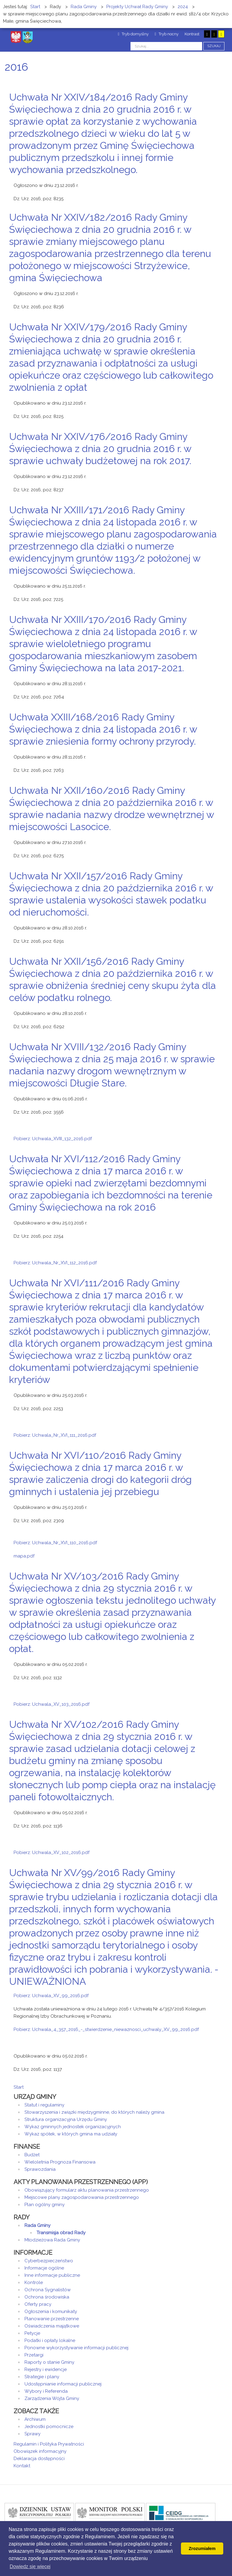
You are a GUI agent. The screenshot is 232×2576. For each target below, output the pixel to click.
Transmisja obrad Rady (61, 2232)
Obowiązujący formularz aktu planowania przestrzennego (86, 2190)
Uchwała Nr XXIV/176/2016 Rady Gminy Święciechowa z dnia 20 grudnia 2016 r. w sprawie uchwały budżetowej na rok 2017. (100, 448)
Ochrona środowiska (46, 2297)
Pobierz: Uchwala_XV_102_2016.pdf (51, 1852)
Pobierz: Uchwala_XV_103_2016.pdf (51, 1704)
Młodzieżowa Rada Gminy (52, 2240)
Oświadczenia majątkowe (51, 2326)
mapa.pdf (24, 1556)
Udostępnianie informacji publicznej (63, 2384)
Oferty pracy (37, 2304)
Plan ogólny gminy (44, 2204)
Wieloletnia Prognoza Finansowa (59, 2162)
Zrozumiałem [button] (202, 2548)
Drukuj (209, 181)
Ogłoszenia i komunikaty (50, 2311)
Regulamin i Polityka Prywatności (49, 2444)
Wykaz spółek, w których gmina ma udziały (70, 2134)
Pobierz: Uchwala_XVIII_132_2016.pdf (53, 1138)
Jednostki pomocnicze (48, 2426)
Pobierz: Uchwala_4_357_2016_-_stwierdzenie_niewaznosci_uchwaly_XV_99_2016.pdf (106, 2029)
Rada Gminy (37, 2225)
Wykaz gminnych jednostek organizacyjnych (72, 2126)
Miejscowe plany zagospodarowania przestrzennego (81, 2197)
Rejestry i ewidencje (45, 2369)
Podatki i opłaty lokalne (49, 2340)
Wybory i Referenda (46, 2391)
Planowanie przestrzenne (51, 2318)
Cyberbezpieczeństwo (48, 2260)
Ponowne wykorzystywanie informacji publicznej (76, 2347)
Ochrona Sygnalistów (47, 2289)
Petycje (32, 2333)
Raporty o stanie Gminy (49, 2362)
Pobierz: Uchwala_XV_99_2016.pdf (51, 1995)
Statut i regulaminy (44, 2105)
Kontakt (22, 2466)
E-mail (216, 181)
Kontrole (33, 2282)
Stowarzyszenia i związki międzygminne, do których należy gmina (94, 2112)
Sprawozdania (40, 2169)
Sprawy (32, 2433)
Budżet (32, 2154)
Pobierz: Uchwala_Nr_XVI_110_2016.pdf (55, 1542)
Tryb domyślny (133, 34)
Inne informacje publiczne (52, 2275)
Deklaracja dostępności (39, 2458)
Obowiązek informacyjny (40, 2451)
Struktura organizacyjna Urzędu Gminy (65, 2119)
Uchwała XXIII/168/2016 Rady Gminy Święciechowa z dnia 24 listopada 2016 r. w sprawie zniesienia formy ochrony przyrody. (103, 729)
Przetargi (34, 2355)
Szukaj (214, 46)
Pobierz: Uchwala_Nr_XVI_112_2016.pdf (55, 1263)
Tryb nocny (167, 34)
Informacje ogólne (44, 2268)
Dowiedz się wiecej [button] (30, 2566)
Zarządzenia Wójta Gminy (51, 2398)
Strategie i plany (41, 2376)
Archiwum (35, 2419)
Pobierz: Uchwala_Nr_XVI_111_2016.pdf (55, 1435)
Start (19, 2087)
